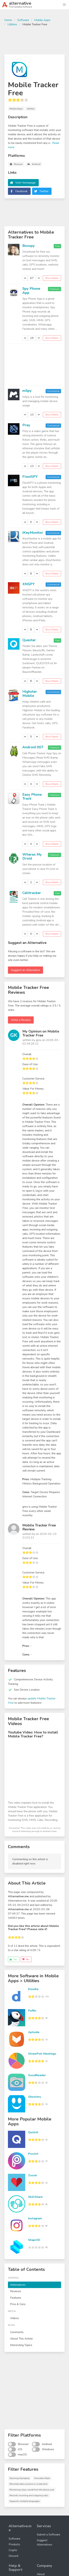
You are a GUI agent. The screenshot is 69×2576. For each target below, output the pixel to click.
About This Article (21, 2339)
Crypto (13, 2550)
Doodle (33, 1989)
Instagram (35, 2218)
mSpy (27, 390)
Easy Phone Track (32, 796)
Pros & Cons (18, 2304)
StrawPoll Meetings (42, 2054)
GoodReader (37, 2075)
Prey (26, 425)
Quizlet (33, 2132)
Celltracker (31, 892)
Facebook (21, 191)
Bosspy (28, 245)
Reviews (15, 2291)
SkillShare (35, 2197)
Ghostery (34, 2097)
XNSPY (28, 584)
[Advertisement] (34, 40)
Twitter (43, 191)
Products (14, 2544)
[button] (64, 4)
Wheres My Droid (32, 856)
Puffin (32, 2011)
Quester (29, 640)
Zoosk (32, 2175)
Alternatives (18, 2285)
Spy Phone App (31, 290)
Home (8, 20)
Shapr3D (34, 2240)
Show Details (52, 278)
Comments (17, 2332)
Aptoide (33, 2032)
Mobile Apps (42, 20)
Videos (14, 2318)
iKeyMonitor (32, 532)
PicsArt (33, 2154)
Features (15, 2298)
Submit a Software (48, 2535)
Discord (13, 2556)
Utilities (12, 24)
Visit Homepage (25, 183)
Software (23, 20)
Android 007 (32, 747)
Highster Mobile (29, 693)
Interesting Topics (21, 2345)
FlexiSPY (30, 476)
